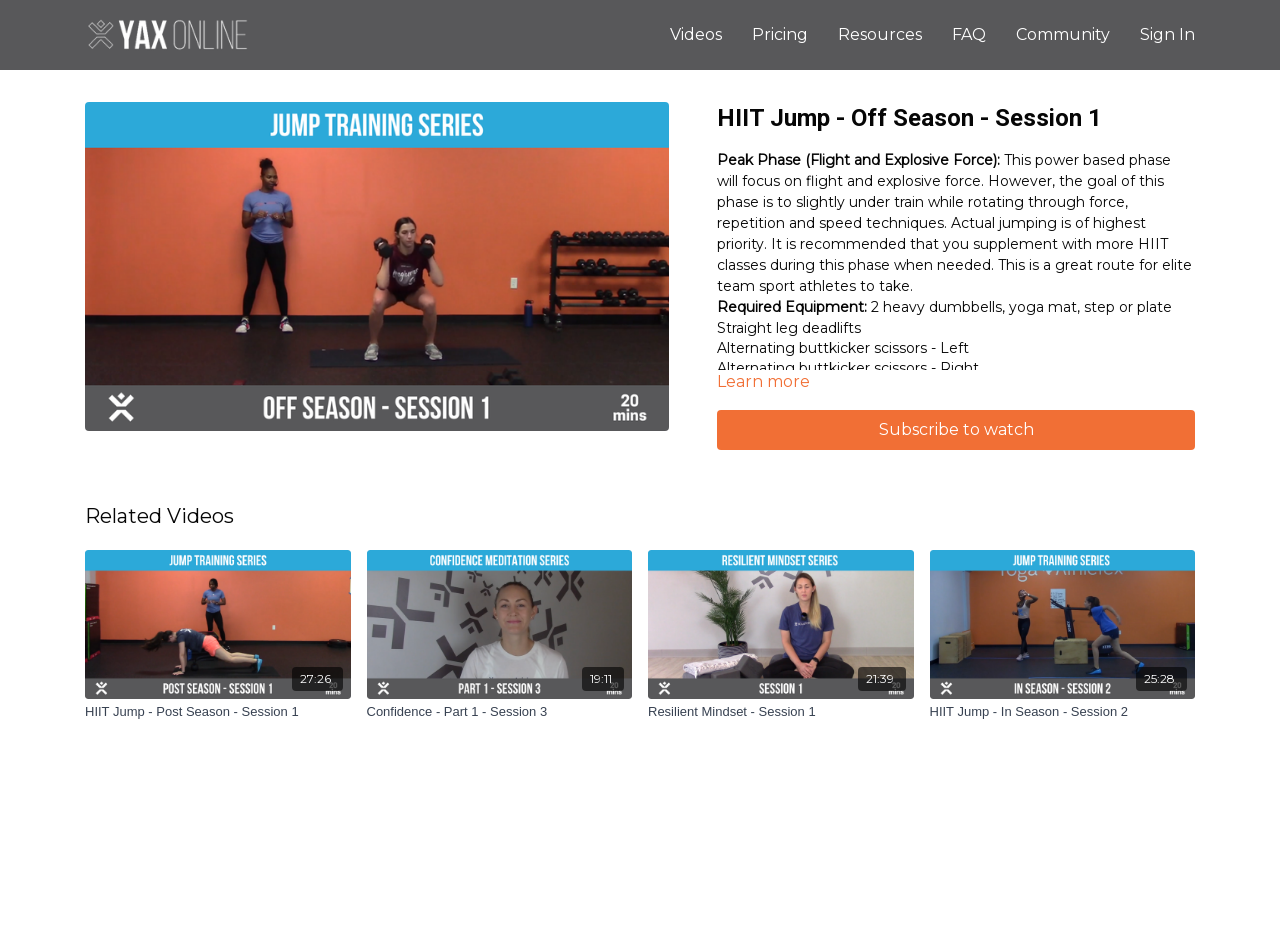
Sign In (1167, 34)
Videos (696, 34)
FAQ (969, 34)
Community (1063, 34)
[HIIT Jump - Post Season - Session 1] (218, 712)
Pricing (780, 34)
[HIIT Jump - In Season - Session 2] (1063, 712)
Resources (880, 34)
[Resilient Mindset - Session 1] (781, 712)
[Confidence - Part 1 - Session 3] (500, 712)
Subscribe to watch (956, 429)
